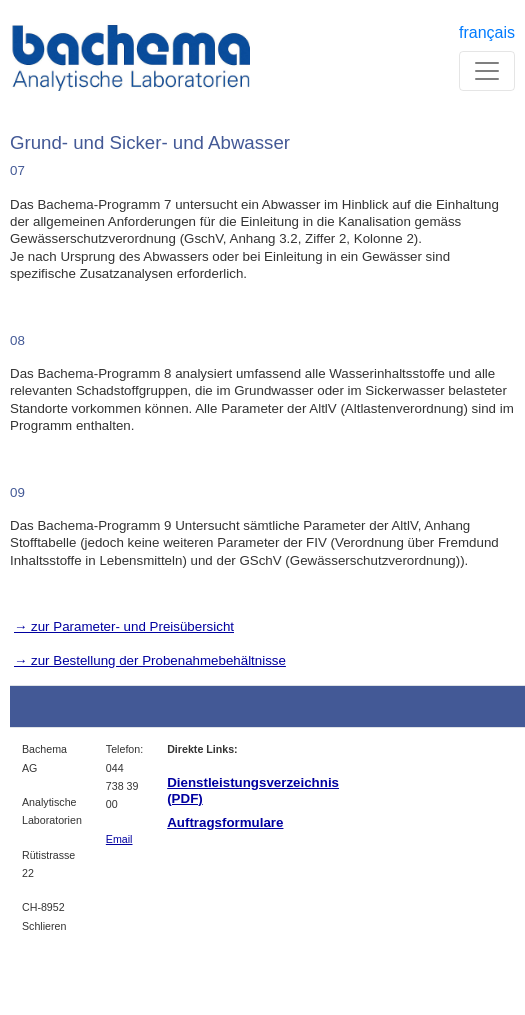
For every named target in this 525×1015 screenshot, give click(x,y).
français (487, 32)
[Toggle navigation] (487, 71)
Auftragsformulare (225, 822)
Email (119, 839)
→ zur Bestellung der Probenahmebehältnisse (150, 660)
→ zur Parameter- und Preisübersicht (124, 626)
